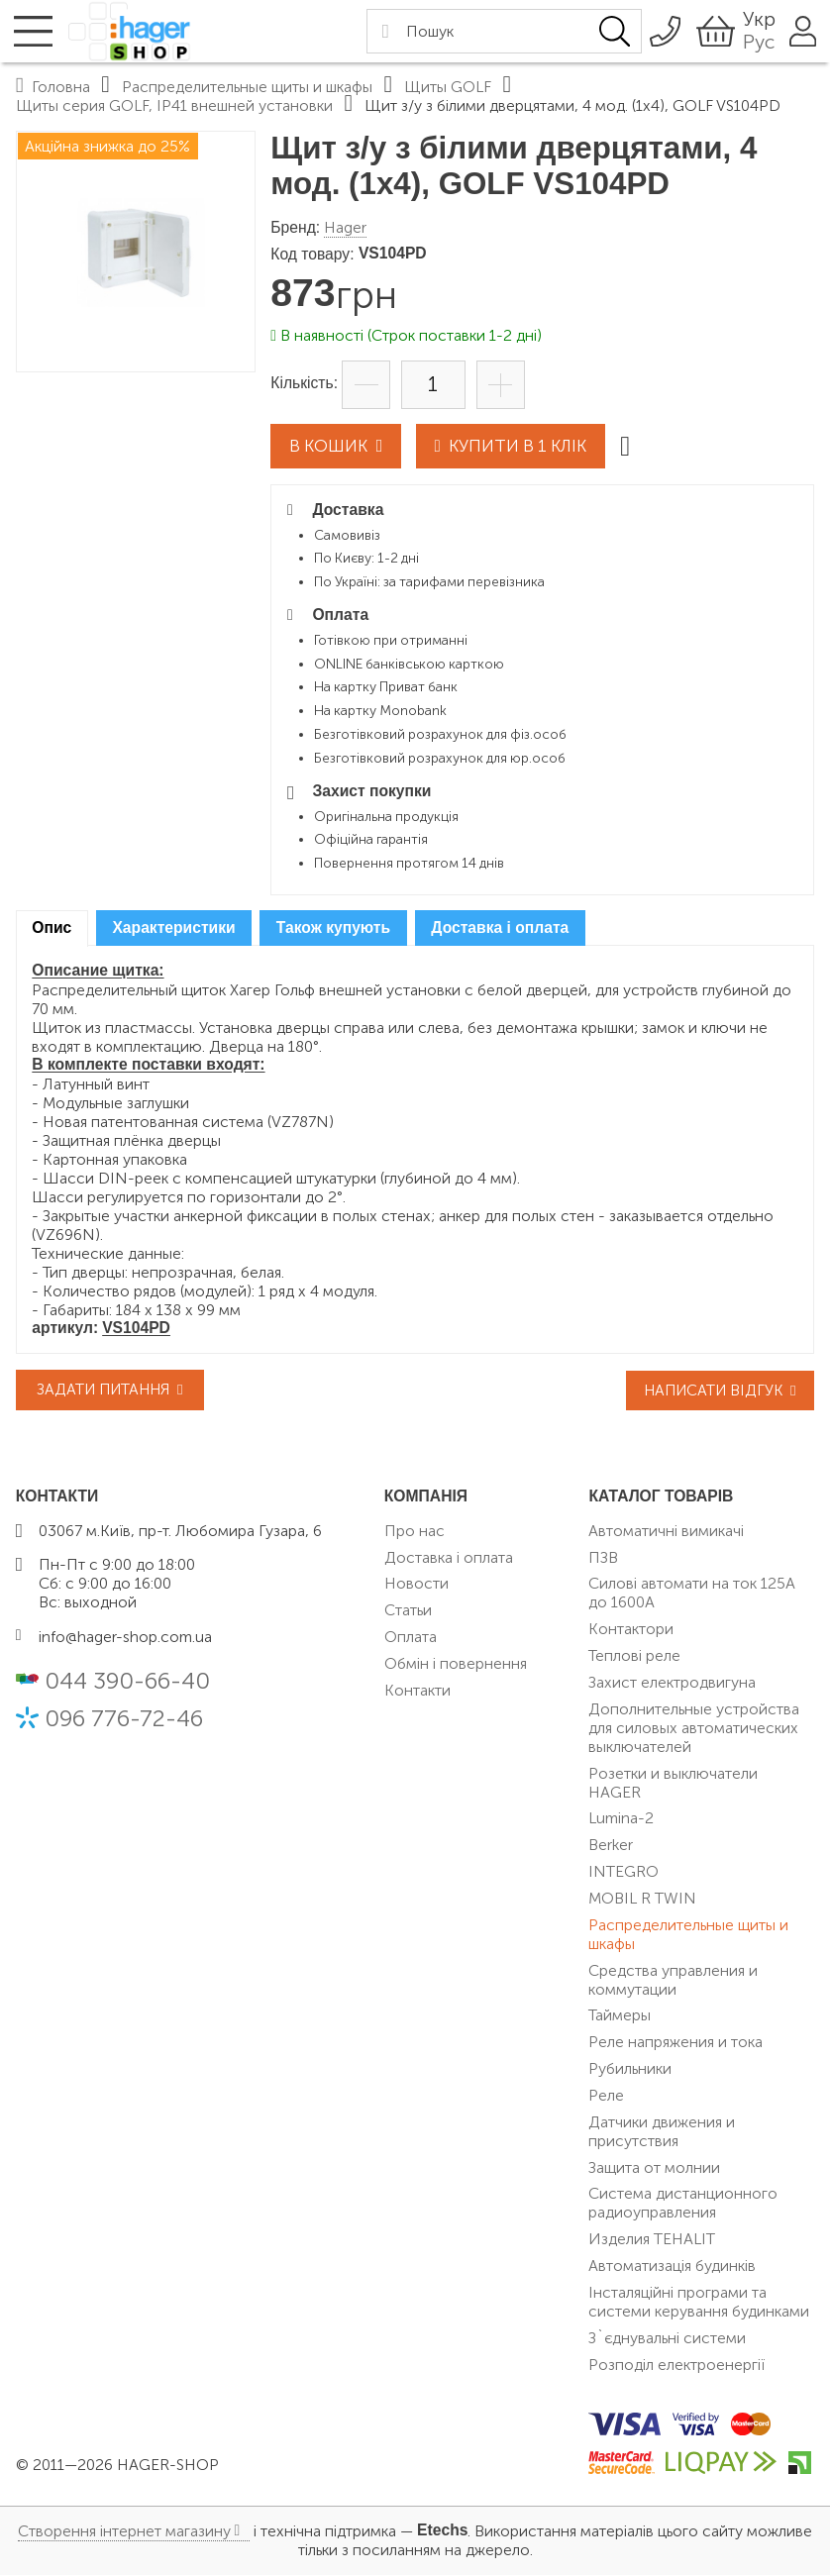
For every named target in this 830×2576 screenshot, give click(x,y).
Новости (416, 1585)
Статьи (408, 1611)
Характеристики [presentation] (173, 928)
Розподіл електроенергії (676, 2365)
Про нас (414, 1531)
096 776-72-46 (124, 1719)
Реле (606, 2096)
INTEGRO (623, 1872)
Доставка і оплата (448, 1558)
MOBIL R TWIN (642, 1899)
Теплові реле (634, 1656)
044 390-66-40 (127, 1682)
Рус (748, 42)
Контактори (631, 1630)
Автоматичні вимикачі (666, 1531)
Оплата (410, 1637)
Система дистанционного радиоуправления (683, 2204)
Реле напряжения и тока (675, 2043)
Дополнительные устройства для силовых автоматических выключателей (693, 1728)
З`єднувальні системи (667, 2338)
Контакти (417, 1691)
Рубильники (630, 2069)
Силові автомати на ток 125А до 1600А (691, 1594)
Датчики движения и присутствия (661, 2132)
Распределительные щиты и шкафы (688, 1935)
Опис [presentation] (51, 928)
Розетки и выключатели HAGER (673, 1784)
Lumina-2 (621, 1819)
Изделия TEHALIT (651, 2239)
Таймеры (619, 2017)
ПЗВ (603, 1558)
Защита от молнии (654, 2168)
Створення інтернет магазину (124, 2533)
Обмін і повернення (455, 1664)
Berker (610, 1846)
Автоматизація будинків (672, 2266)
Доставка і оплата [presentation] (500, 928)
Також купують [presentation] (333, 928)
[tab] (52, 929)
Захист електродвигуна (672, 1683)
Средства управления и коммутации (673, 1981)
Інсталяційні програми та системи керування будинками (698, 2302)
